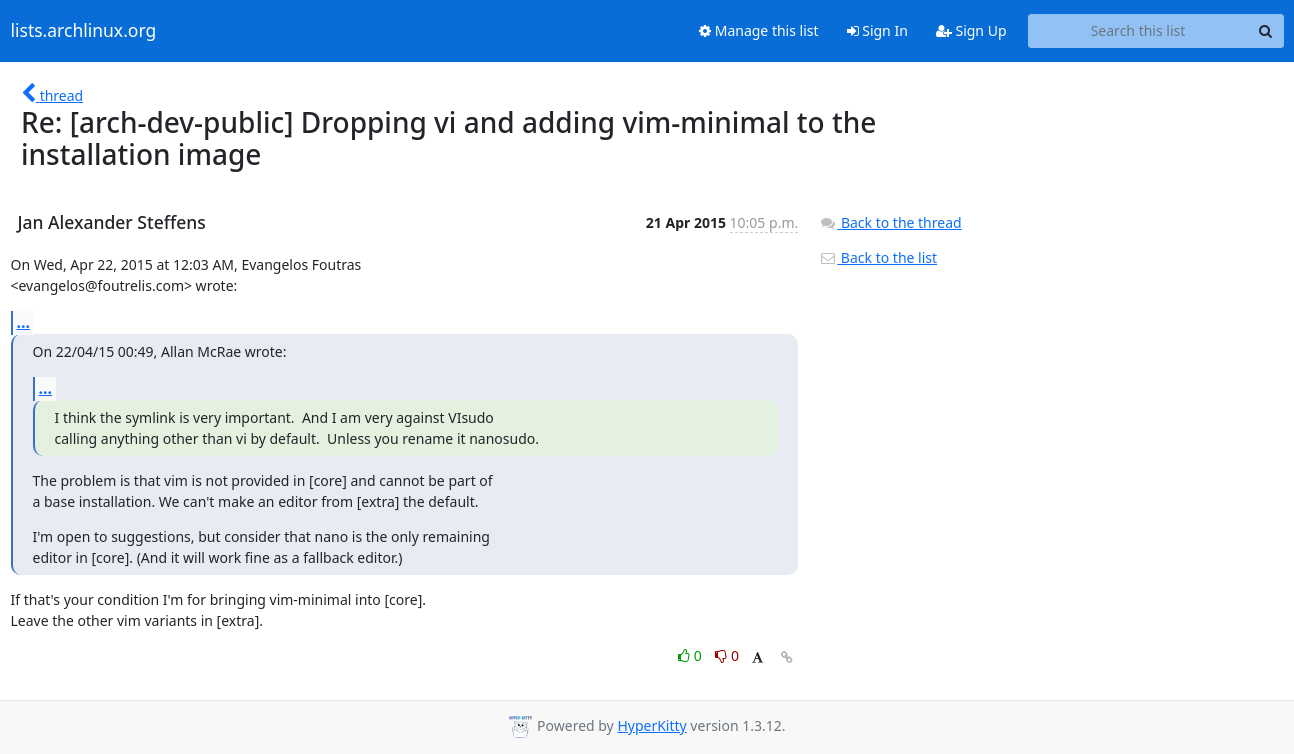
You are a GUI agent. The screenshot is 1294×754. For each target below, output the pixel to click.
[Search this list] (1138, 31)
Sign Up (971, 30)
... (24, 322)
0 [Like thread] (691, 655)
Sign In (877, 30)
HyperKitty (651, 725)
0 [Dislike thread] (727, 655)
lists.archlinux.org (84, 31)
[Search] (1266, 31)
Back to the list (878, 257)
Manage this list (759, 30)
